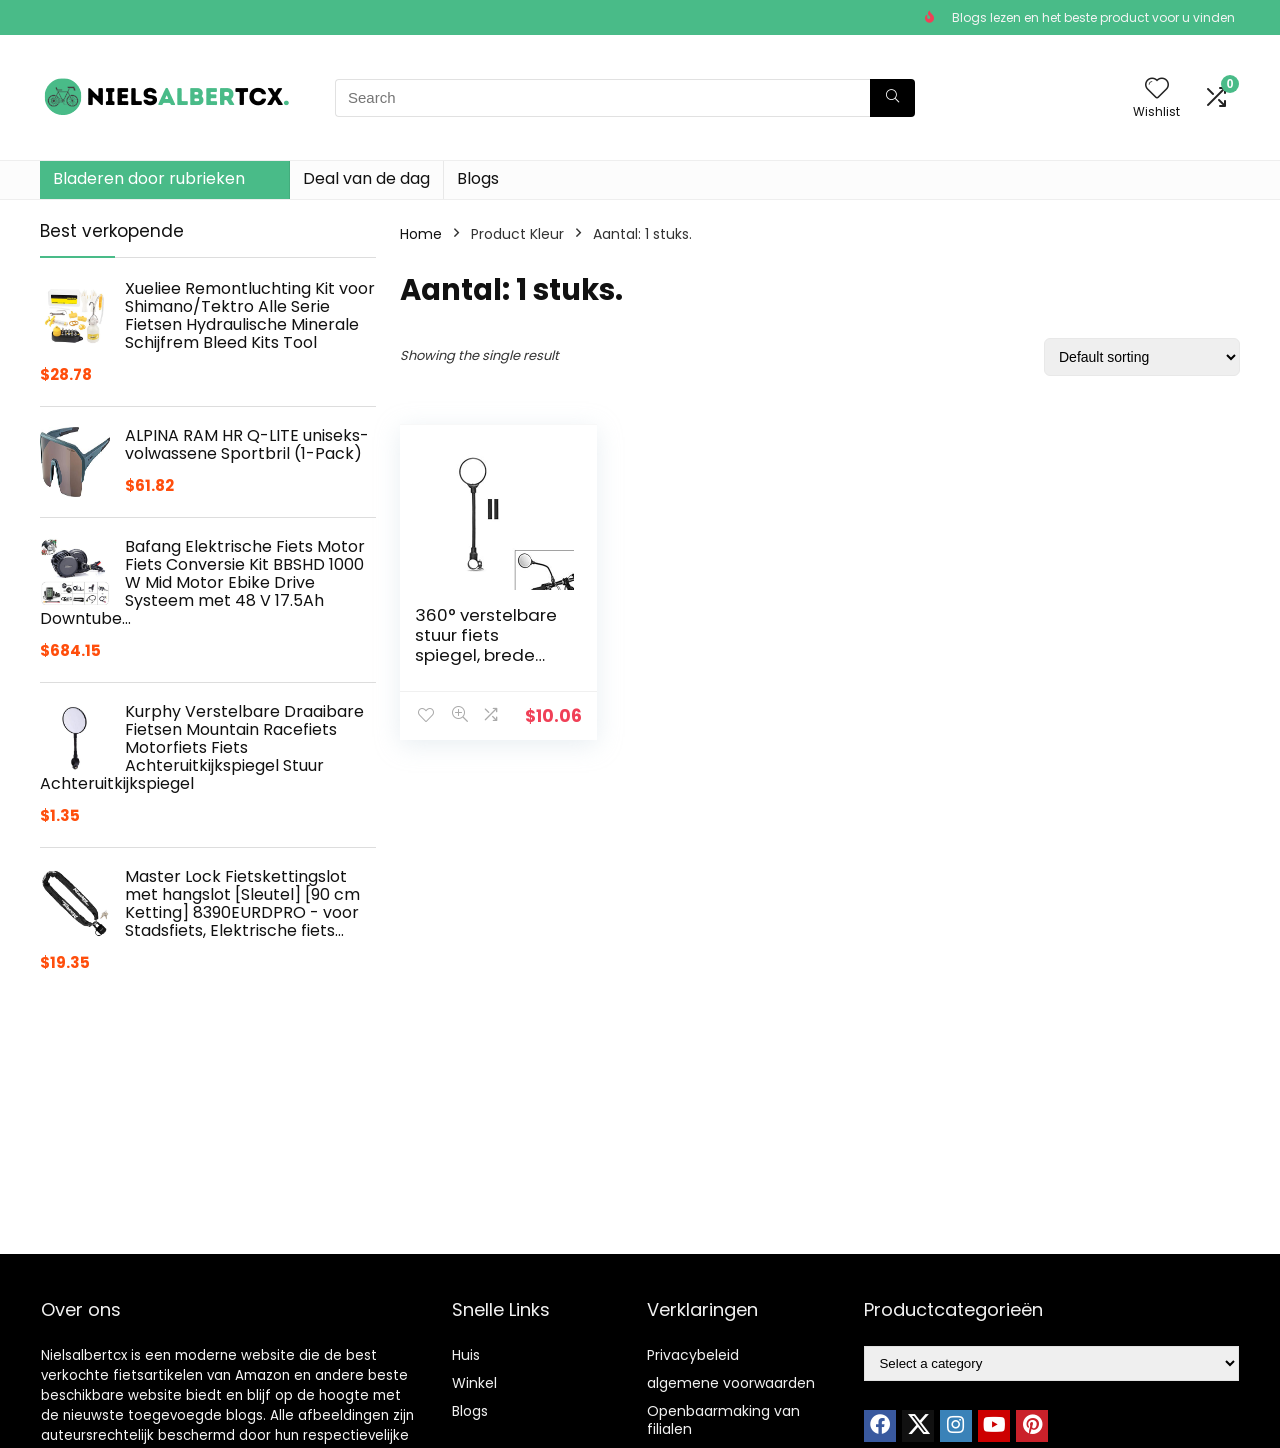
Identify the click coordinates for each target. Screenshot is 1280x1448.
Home (421, 234)
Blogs (478, 178)
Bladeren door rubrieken (149, 178)
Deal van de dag (366, 178)
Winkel (474, 1383)
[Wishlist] (1157, 89)
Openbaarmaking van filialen (723, 1420)
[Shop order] (1142, 357)
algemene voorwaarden (731, 1383)
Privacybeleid (693, 1355)
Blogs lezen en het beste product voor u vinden (1093, 17)
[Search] (892, 98)
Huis (466, 1355)
